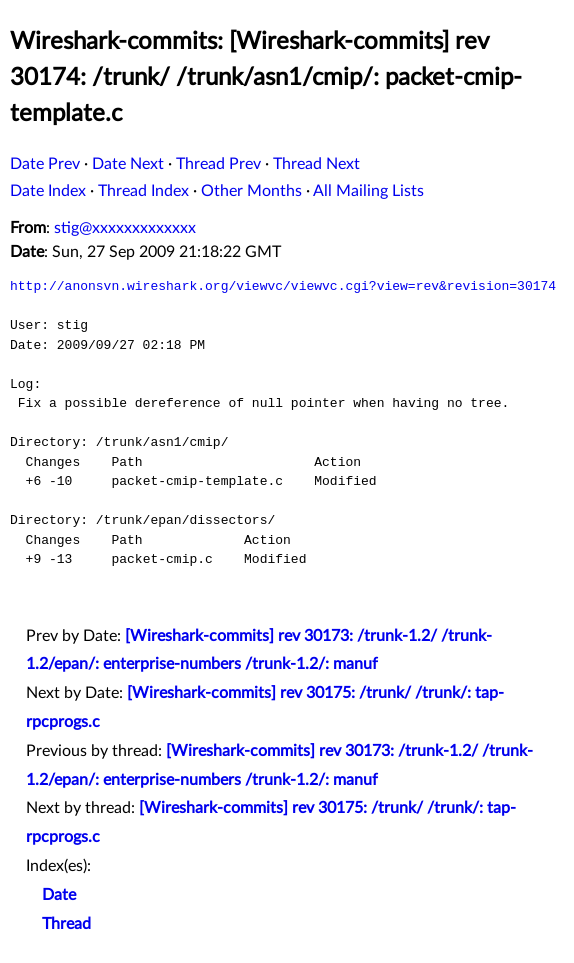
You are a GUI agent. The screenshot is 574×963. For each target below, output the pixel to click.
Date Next (128, 164)
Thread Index (143, 191)
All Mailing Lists (368, 191)
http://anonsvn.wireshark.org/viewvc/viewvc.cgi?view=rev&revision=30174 (283, 286)
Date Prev (45, 164)
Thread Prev (218, 164)
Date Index (48, 191)
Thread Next (316, 164)
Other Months (251, 191)
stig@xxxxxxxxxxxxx (125, 228)
